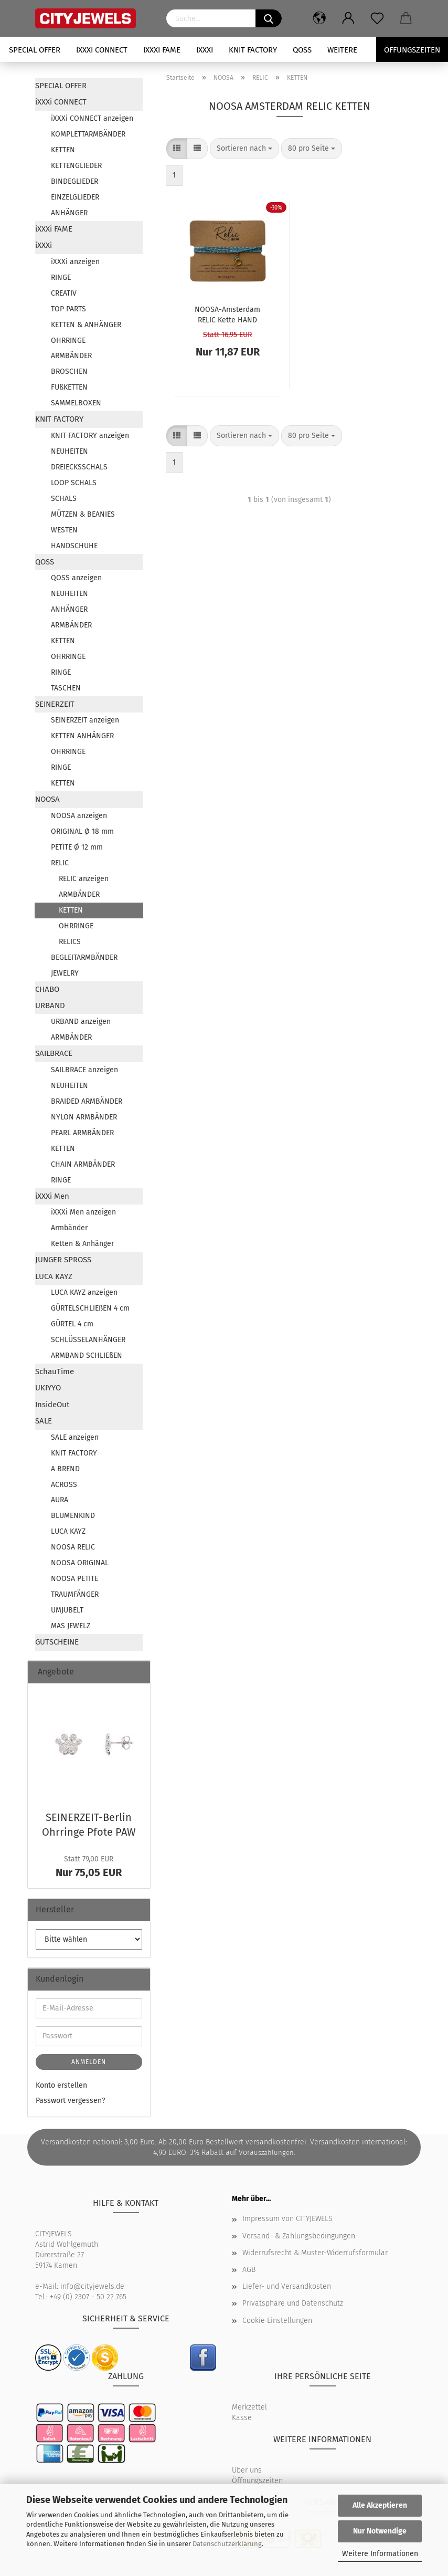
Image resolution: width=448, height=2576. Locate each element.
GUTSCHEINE (57, 1642)
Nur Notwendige (380, 2531)
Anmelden (88, 2062)
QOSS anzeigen (76, 577)
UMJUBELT (67, 1610)
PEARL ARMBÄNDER (82, 1132)
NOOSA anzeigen (79, 815)
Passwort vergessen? (70, 2100)
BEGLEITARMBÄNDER (84, 957)
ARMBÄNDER (71, 355)
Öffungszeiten (412, 50)
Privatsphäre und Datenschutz (292, 2303)
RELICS (70, 941)
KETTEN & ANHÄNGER (86, 324)
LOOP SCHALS (74, 482)
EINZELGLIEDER (75, 197)
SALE (43, 1421)
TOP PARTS (68, 309)
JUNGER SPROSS (63, 1259)
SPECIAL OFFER (34, 50)
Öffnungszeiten (257, 2480)
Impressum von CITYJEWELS (287, 2218)
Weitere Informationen (380, 2553)
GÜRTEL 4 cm (72, 1324)
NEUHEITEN (69, 451)
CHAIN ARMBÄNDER (83, 1164)
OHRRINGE (68, 340)
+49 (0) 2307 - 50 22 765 (88, 2296)
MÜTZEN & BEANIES (83, 514)
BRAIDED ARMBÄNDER (86, 1101)
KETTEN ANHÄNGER (82, 735)
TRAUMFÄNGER (75, 1594)
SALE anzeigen (75, 1437)
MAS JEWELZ (70, 1625)
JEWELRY (65, 973)
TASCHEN (66, 688)
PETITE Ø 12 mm (77, 847)
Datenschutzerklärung (227, 2544)
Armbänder (69, 1227)
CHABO (47, 989)
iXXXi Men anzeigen (83, 1212)
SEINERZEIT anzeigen (85, 720)
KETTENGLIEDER (76, 165)
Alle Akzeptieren (380, 2505)
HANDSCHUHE (74, 545)
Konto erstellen (61, 2085)
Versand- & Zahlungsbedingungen (298, 2236)
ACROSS (64, 1484)
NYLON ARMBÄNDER (84, 1117)
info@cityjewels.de (92, 2286)
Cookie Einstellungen (277, 2320)
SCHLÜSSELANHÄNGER (88, 1339)
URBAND (50, 1005)
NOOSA (47, 799)
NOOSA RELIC (73, 1547)
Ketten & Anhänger (82, 1243)
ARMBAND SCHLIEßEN (86, 1355)
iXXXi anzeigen (75, 261)
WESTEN (64, 530)
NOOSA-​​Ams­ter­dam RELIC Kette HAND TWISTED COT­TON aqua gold (227, 314)
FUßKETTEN (69, 387)
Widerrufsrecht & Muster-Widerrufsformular (315, 2252)
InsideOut (52, 1404)
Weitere (342, 50)
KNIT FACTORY (253, 50)
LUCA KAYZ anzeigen (84, 1292)
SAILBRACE (53, 1053)
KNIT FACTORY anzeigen (90, 435)
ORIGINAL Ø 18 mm (82, 831)
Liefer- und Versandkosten (286, 2286)
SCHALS (64, 498)
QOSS (302, 50)
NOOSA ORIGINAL (80, 1562)
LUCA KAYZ (53, 1276)
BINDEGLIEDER (74, 181)
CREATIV (64, 293)
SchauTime (54, 1371)
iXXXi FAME (161, 50)
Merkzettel (249, 2407)
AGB (248, 2269)
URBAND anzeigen (81, 1021)
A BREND (65, 1468)
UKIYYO (48, 1387)
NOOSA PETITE (74, 1578)
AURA (59, 1499)
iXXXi (204, 50)
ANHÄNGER (69, 212)
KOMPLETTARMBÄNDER (88, 134)
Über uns (247, 2470)
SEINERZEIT (54, 704)
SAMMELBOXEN (76, 403)
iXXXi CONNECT (101, 50)
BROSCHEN (69, 371)
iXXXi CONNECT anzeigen (92, 118)
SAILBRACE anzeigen (84, 1069)
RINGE (61, 277)
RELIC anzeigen (84, 878)
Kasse (242, 2417)
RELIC (60, 862)
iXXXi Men (52, 1196)
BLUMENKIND (73, 1515)
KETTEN (63, 149)
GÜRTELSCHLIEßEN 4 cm (90, 1308)
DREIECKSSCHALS (79, 467)
